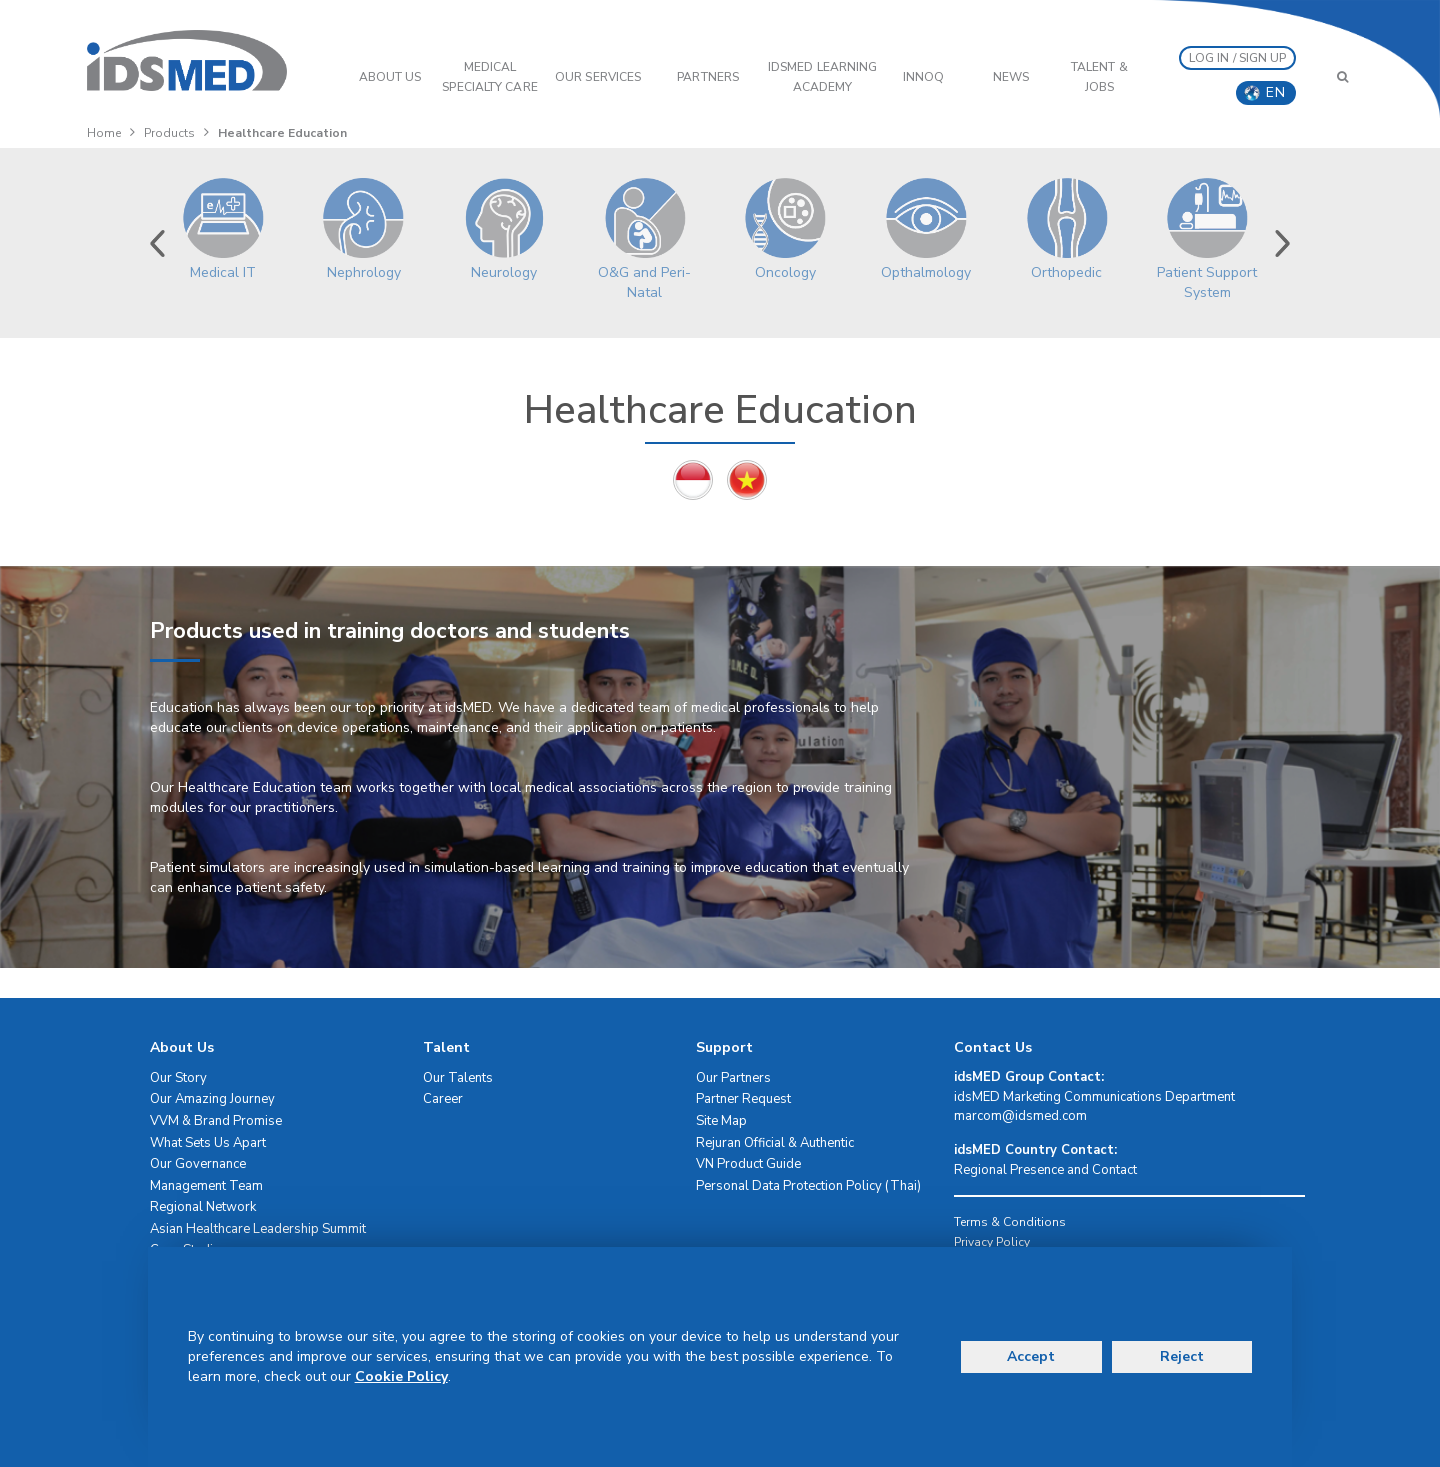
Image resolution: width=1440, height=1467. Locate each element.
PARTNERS (708, 77)
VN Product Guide (748, 1164)
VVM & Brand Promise (216, 1121)
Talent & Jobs (1099, 77)
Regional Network (203, 1207)
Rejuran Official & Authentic (775, 1143)
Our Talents (458, 1078)
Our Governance (198, 1164)
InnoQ (924, 77)
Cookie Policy (401, 1376)
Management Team (206, 1186)
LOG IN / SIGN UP (1238, 58)
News (1011, 77)
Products (169, 133)
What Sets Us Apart (208, 1143)
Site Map (721, 1121)
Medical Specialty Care (489, 77)
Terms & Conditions (1010, 1222)
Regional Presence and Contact (1045, 1170)
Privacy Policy (992, 1242)
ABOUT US (390, 77)
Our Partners (733, 1078)
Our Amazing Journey (212, 1099)
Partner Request (743, 1099)
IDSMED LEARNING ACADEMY (823, 77)
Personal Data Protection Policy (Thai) (808, 1186)
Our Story (178, 1078)
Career (443, 1099)
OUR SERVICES (598, 77)
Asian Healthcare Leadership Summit (258, 1229)
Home (104, 133)
